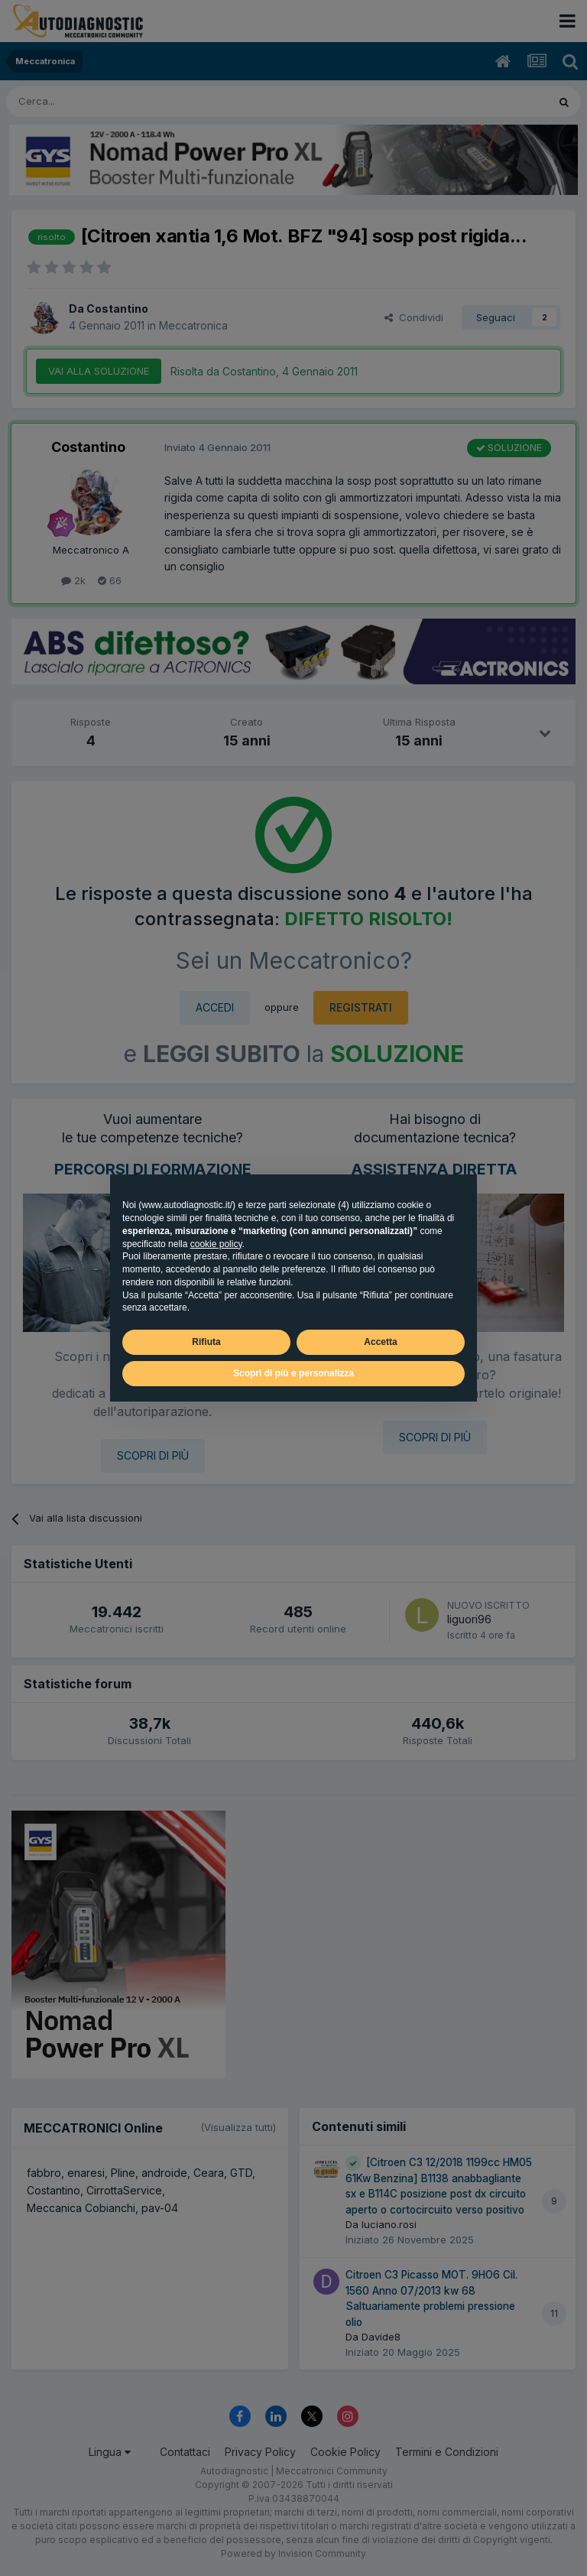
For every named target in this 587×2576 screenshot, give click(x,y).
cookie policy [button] (216, 1244)
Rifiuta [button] (206, 1342)
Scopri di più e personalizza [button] (293, 1373)
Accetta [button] (380, 1342)
